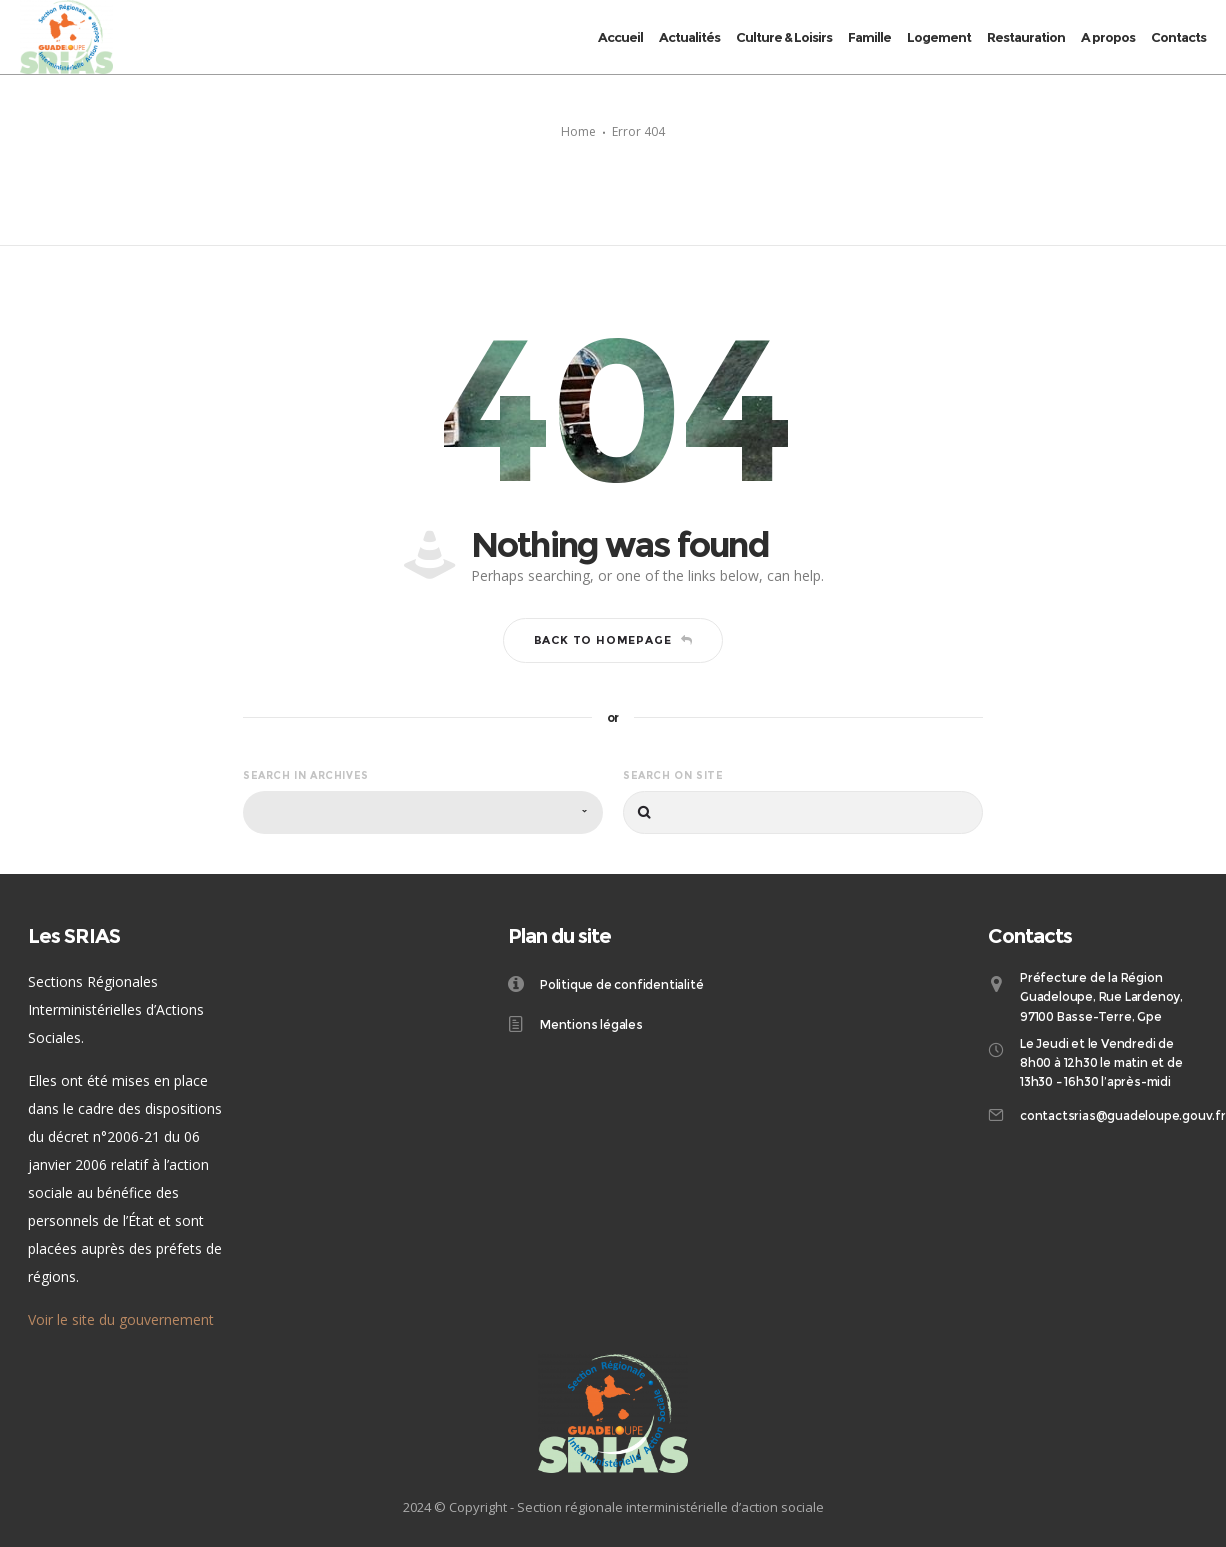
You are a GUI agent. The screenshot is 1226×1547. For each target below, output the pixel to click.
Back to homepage (613, 640)
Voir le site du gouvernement (121, 1319)
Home (578, 131)
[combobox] (423, 812)
